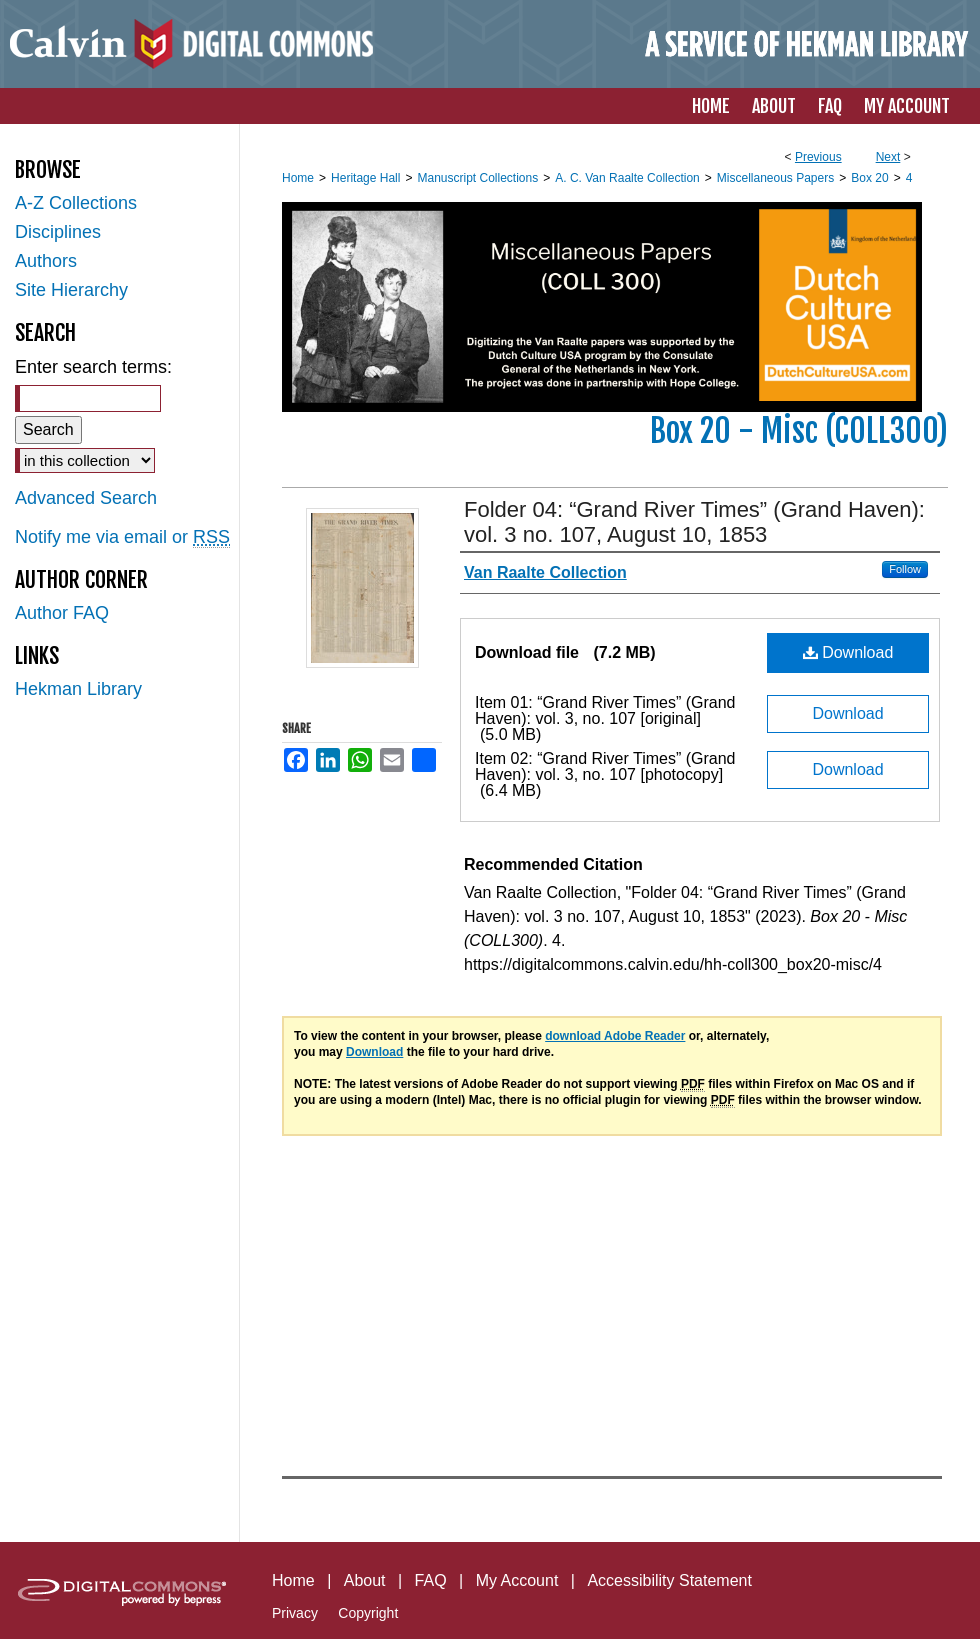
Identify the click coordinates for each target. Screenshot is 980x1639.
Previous (818, 157)
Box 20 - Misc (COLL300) (799, 431)
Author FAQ (62, 613)
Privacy (295, 1613)
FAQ (431, 1580)
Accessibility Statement (669, 1580)
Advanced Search (86, 498)
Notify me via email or (122, 537)
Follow (905, 569)
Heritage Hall (365, 178)
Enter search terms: (93, 367)
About (365, 1580)
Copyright (368, 1613)
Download (848, 652)
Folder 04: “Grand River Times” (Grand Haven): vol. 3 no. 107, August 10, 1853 (694, 522)
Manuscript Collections (477, 178)
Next (888, 157)
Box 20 (869, 178)
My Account (517, 1580)
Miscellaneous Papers (775, 178)
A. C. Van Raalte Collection (627, 178)
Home (298, 178)
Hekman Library (78, 689)
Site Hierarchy (71, 290)
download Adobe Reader (615, 1036)
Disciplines (58, 232)
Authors (46, 261)
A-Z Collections (76, 203)
